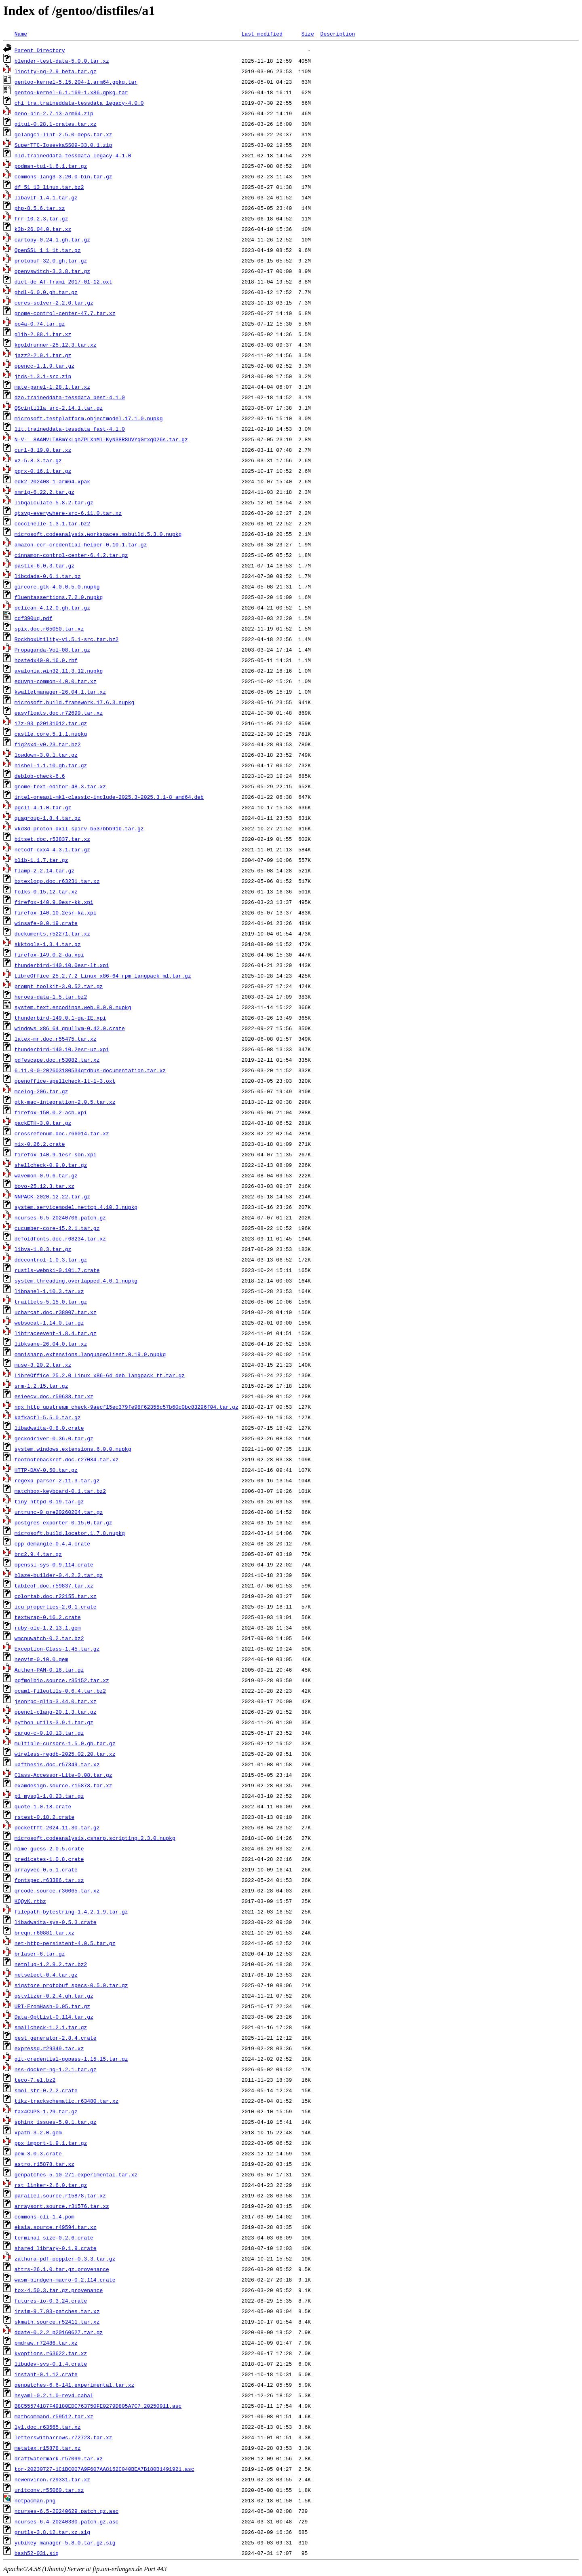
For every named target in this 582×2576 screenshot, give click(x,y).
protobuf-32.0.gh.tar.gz (51, 260)
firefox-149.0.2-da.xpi (49, 954)
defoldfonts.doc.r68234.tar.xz (60, 1238)
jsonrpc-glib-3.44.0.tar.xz (56, 1701)
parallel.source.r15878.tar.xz (60, 2195)
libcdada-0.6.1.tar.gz (48, 576)
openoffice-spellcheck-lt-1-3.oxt (65, 1080)
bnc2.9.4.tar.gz (38, 1554)
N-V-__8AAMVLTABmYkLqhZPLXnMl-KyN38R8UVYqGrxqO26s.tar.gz (101, 439)
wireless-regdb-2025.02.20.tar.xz (65, 1753)
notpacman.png (35, 2500)
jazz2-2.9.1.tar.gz (43, 355)
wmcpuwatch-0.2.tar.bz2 (49, 1638)
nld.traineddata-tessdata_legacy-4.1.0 (73, 155)
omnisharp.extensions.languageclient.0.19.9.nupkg (90, 1354)
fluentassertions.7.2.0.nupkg (59, 597)
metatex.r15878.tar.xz (48, 2447)
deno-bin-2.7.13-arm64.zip (54, 113)
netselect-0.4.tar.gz (46, 1974)
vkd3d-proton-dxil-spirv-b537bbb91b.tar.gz (79, 828)
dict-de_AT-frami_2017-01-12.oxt (63, 281)
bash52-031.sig (37, 2553)
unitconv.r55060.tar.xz (49, 2489)
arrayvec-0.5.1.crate (46, 1869)
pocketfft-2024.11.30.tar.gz (57, 1827)
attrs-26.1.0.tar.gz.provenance (62, 2269)
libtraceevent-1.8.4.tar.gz (56, 1333)
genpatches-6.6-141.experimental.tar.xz (74, 2384)
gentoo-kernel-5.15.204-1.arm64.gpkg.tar (76, 81)
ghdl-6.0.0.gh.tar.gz (46, 292)
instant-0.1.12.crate (46, 2374)
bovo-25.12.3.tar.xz (44, 1186)
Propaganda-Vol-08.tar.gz (52, 649)
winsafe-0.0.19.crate (46, 923)
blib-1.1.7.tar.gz (41, 860)
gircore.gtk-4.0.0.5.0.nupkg (57, 586)
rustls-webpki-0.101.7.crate (57, 1270)
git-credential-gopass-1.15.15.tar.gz (71, 2058)
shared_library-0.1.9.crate (56, 2248)
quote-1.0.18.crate (43, 1806)
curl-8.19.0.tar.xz (43, 449)
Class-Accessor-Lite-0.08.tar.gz (63, 1774)
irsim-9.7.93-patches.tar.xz (57, 2311)
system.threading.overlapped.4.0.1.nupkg (76, 1280)
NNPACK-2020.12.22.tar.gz (52, 1196)
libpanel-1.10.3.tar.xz (49, 1291)
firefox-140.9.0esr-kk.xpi (54, 902)
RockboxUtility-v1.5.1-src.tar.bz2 (66, 639)
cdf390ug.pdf (34, 618)
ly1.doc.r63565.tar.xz (48, 2426)
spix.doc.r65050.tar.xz (49, 628)
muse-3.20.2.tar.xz (43, 1364)
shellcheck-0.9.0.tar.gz (51, 1164)
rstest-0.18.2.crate (44, 1816)
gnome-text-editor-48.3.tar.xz (60, 786)
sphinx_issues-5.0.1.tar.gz (56, 2121)
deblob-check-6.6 (40, 775)
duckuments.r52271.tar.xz (52, 933)
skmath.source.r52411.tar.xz (57, 2321)
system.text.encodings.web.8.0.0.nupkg (73, 1007)
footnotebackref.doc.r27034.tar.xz (66, 1459)
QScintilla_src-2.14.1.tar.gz (59, 407)
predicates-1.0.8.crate (49, 1859)
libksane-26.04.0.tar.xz (51, 1343)
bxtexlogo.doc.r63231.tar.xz (57, 881)
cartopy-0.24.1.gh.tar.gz (52, 239)
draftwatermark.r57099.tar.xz (59, 2458)
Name (21, 33)
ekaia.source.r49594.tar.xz (56, 2227)
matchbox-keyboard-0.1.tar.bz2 (60, 1490)
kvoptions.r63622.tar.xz (51, 2353)
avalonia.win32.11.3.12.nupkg (59, 670)
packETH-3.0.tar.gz (43, 1122)
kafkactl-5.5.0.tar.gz (48, 1417)
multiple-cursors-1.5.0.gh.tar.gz (65, 1743)
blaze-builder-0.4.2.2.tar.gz (59, 1575)
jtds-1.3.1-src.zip (43, 376)
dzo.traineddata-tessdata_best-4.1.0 (70, 397)
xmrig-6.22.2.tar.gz (44, 491)
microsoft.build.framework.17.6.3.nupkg (74, 702)
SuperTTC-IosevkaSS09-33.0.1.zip (63, 144)
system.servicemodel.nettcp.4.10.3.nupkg (76, 1207)
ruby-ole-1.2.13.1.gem (48, 1627)
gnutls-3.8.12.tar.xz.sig (52, 2532)
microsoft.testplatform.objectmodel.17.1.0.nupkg (89, 418)
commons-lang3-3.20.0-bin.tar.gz (63, 176)
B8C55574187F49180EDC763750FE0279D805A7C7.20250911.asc (98, 2405)
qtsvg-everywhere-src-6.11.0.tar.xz (68, 512)
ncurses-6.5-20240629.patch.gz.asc (66, 2511)
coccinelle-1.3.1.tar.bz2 (52, 523)
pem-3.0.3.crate (38, 2153)
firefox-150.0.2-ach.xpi (51, 1112)
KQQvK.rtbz (30, 1901)
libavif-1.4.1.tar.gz (46, 197)
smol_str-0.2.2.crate (46, 2090)
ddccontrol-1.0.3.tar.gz (51, 1259)
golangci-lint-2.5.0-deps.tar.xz (63, 134)
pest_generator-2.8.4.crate (56, 2037)
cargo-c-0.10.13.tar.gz (49, 1732)
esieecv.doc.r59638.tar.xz (54, 1396)
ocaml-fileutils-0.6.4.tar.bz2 (60, 1690)
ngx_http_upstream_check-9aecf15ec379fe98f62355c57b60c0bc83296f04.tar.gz (126, 1406)
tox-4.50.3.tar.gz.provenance (59, 2290)
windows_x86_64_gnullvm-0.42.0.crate (70, 1028)
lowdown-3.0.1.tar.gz (46, 754)
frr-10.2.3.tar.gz (41, 218)
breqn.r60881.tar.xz (44, 1932)
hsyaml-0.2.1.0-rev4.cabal (54, 2395)
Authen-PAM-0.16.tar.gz (49, 1669)
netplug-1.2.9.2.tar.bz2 (51, 1964)
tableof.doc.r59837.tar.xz (54, 1585)
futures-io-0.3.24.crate (51, 2300)
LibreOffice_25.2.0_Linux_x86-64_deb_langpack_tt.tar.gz (100, 1375)
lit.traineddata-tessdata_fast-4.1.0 (70, 428)
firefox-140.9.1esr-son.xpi (56, 1154)
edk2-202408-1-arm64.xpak (52, 481)
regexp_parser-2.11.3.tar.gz (57, 1480)
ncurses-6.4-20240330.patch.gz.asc (66, 2521)
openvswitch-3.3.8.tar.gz (52, 271)
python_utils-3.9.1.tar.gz (54, 1722)
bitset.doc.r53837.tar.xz (52, 838)
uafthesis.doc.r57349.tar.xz (57, 1764)
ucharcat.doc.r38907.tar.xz (56, 1312)
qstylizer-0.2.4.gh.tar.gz (54, 1995)
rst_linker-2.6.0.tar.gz (51, 2185)
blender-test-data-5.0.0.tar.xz (62, 60)
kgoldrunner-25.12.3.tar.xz (56, 344)
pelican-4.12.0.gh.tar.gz (52, 607)
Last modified (261, 33)
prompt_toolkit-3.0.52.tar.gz (59, 986)
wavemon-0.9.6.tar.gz (46, 1175)
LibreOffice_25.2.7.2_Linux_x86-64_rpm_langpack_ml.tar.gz (103, 975)
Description (337, 33)
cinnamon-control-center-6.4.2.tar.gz (71, 555)
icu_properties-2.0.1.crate (56, 1606)
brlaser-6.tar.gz (40, 1953)
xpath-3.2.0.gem (38, 2132)
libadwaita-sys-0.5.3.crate (56, 1922)
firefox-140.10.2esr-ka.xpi (56, 912)
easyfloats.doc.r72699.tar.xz (59, 712)
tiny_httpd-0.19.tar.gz (49, 1501)
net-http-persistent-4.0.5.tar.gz (65, 1943)
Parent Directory (40, 50)
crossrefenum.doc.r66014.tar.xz (62, 1133)
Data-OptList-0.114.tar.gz (54, 2016)
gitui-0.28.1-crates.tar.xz (56, 123)
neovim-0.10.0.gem (41, 1659)
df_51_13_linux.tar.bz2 (49, 187)
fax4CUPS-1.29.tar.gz (46, 2111)
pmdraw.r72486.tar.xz (46, 2342)
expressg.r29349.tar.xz (49, 2048)
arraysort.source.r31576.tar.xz (62, 2206)
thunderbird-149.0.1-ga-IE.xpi (60, 1017)
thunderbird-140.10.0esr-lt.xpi (62, 965)
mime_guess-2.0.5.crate (49, 1848)
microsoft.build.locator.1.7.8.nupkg (70, 1533)
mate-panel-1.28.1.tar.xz (52, 386)
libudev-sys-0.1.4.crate (51, 2363)
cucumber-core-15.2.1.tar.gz (57, 1228)
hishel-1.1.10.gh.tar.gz (51, 765)
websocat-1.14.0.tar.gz (49, 1322)
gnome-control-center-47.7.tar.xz (65, 313)
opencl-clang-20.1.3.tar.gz (56, 1711)
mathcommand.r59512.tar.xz (54, 2416)
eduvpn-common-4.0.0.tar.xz (56, 681)
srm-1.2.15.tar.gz (41, 1385)
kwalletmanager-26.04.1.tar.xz (60, 691)
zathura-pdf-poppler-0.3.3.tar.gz (65, 2258)
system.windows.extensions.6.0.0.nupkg (73, 1448)
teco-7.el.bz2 (35, 2079)
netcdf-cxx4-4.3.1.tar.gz (52, 849)
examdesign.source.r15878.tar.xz (63, 1785)
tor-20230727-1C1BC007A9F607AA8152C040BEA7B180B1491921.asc (104, 2468)
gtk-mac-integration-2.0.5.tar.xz (65, 1101)
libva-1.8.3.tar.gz (43, 1249)
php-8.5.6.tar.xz (40, 208)
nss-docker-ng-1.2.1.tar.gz (56, 2069)
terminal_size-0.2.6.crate (54, 2237)
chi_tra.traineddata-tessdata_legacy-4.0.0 (79, 102)
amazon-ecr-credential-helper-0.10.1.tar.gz (81, 544)
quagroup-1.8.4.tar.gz (48, 817)
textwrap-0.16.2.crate (48, 1617)
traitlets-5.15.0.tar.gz (51, 1301)
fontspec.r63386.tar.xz (49, 1880)
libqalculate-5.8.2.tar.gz (54, 502)
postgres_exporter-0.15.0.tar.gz (63, 1522)
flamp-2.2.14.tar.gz (44, 870)
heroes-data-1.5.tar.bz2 (51, 996)
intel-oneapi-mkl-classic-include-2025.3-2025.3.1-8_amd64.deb (109, 796)
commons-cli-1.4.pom (44, 2216)
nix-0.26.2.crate (40, 1143)
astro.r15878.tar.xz (44, 2163)
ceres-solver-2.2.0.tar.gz (54, 302)
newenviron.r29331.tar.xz (52, 2479)
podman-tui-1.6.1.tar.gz (51, 165)
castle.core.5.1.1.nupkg (51, 733)
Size (308, 33)
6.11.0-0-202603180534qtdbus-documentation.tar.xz (90, 1070)
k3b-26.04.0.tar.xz (43, 229)
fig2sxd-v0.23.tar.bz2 (48, 744)
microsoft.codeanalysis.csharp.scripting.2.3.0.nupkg (95, 1838)
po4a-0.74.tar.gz (40, 323)
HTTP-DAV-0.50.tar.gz (46, 1469)
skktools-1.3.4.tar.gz (48, 944)
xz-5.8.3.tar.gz (38, 460)
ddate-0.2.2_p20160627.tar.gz (59, 2332)
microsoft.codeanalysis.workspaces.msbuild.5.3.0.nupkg (98, 534)
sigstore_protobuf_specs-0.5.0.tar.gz (71, 1985)
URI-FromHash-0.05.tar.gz (52, 2006)
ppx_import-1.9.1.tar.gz (51, 2142)
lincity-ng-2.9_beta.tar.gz (56, 71)
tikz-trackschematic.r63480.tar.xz (66, 2100)
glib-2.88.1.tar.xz (43, 334)
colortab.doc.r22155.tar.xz (56, 1596)
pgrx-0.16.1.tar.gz (43, 470)
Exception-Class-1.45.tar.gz (57, 1648)
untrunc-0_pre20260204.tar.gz (59, 1512)
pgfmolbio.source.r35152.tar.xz (62, 1680)
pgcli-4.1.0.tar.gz (43, 807)
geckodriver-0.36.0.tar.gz (54, 1438)
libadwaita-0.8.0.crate (49, 1427)
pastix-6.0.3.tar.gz (44, 565)
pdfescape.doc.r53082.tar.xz (57, 1059)
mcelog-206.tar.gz (41, 1091)
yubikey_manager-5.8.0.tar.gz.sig (65, 2542)
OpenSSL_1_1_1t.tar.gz (48, 250)
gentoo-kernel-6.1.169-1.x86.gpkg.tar (71, 92)
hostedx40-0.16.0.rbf (46, 660)
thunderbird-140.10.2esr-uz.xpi (62, 1049)
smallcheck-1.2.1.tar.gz (51, 2027)
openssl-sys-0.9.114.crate (54, 1564)
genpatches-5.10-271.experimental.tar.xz (76, 2174)
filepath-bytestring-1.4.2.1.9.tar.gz (71, 1911)
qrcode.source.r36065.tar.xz (57, 1890)
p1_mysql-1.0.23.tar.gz (49, 1795)
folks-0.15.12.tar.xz (46, 891)
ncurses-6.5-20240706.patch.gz (60, 1217)
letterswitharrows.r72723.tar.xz (63, 2437)
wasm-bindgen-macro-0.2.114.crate (65, 2279)
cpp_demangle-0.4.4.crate (52, 1543)
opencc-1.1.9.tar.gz (44, 365)
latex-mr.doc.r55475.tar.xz (56, 1038)
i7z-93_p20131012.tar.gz (51, 723)
